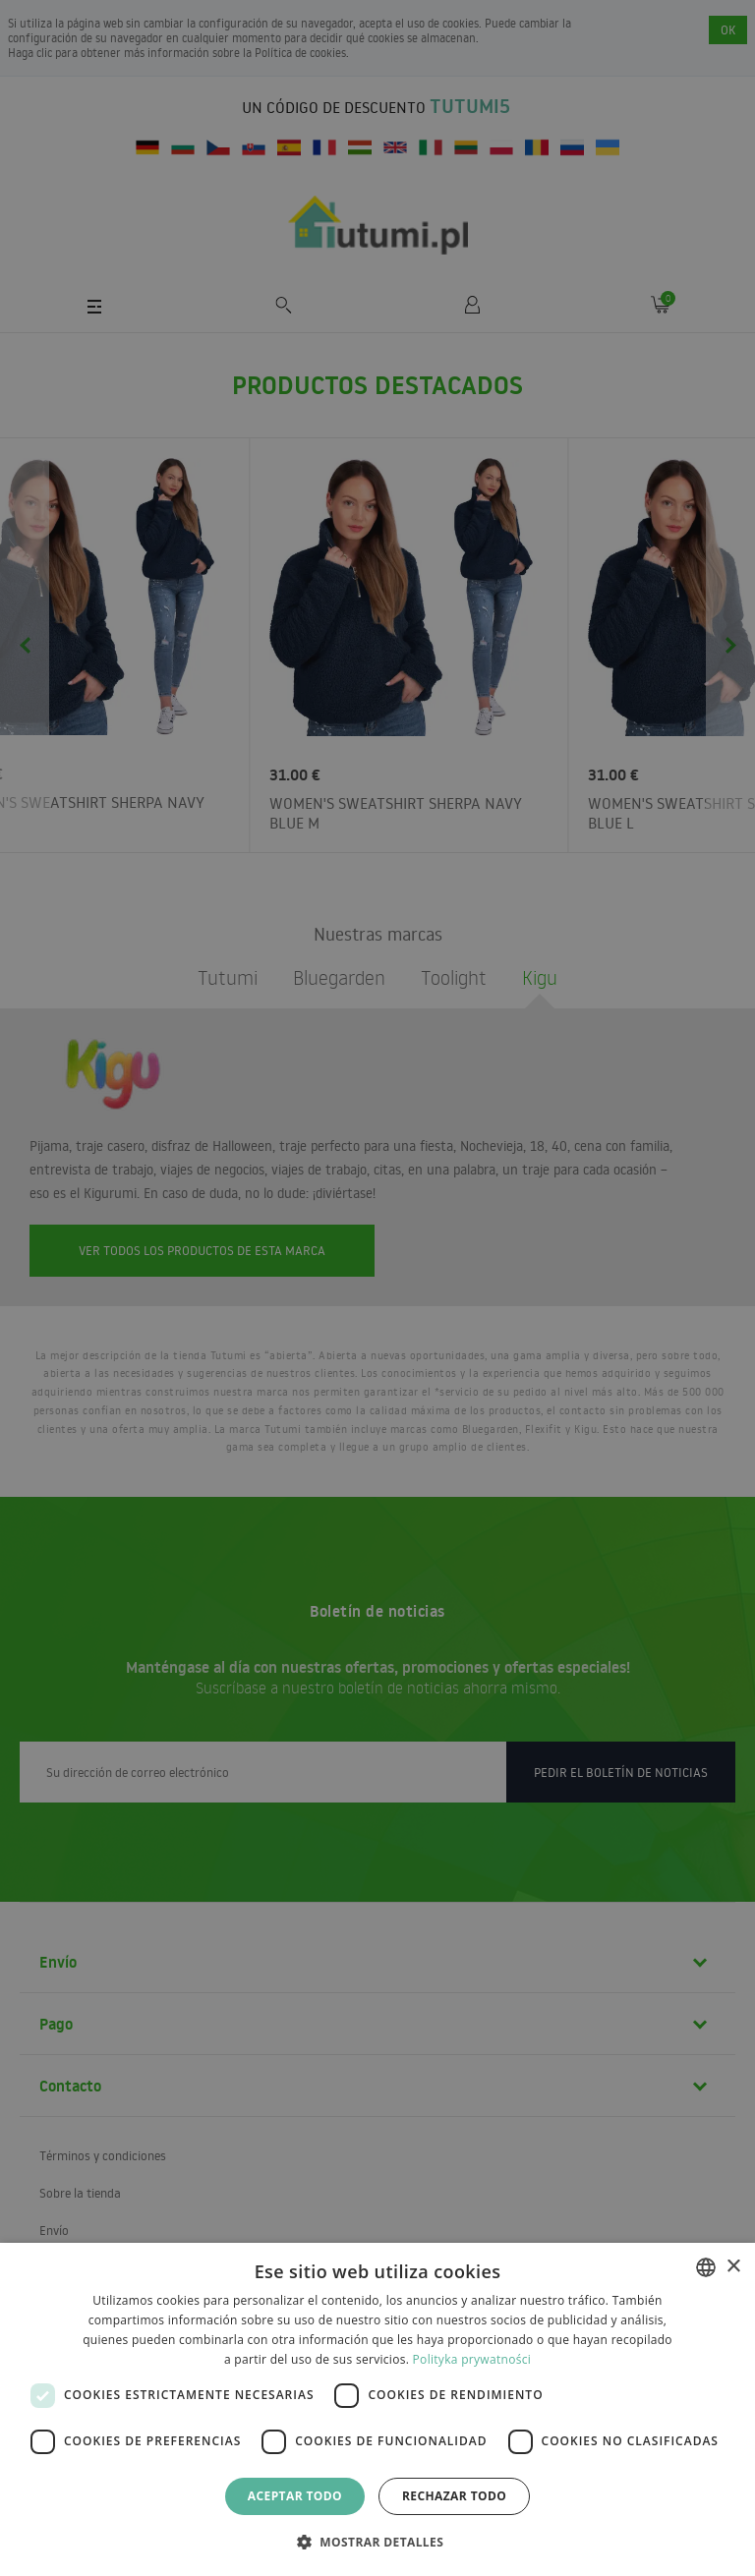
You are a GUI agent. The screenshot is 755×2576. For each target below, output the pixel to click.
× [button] (733, 2267)
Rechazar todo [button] (454, 2496)
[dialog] (377, 2409)
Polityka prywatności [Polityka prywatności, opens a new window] (472, 2359)
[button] (377, 2541)
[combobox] (706, 2267)
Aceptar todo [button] (295, 2496)
